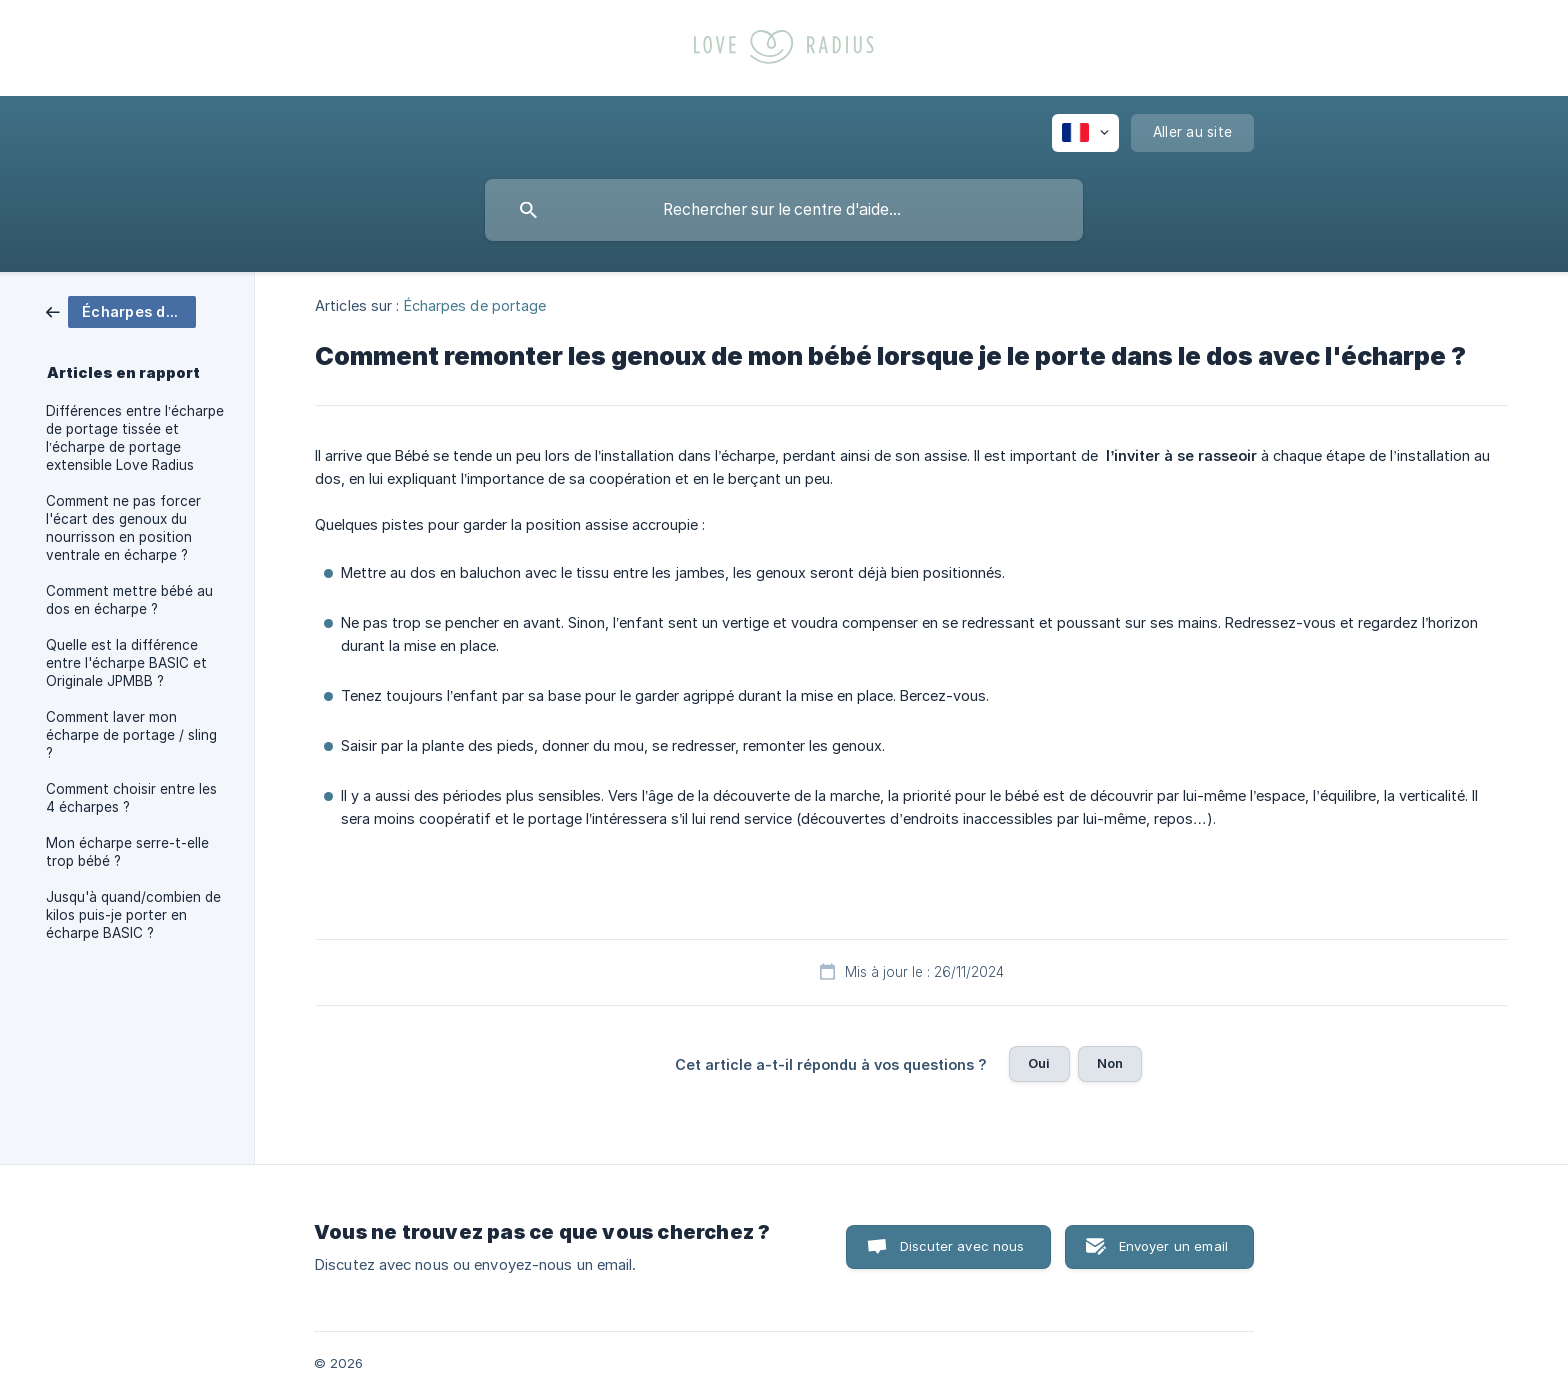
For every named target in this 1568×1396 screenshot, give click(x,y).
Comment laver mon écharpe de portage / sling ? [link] (131, 735)
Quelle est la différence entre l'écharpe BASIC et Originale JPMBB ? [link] (126, 663)
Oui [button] (1039, 1063)
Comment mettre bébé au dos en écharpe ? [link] (129, 600)
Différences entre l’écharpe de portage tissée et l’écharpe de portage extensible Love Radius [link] (135, 438)
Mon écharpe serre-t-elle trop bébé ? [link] (127, 852)
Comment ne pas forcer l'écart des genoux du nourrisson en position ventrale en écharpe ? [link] (123, 528)
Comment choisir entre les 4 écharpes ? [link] (131, 798)
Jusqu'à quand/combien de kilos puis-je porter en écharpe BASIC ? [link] (133, 915)
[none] (1085, 133)
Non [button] (1110, 1063)
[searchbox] (784, 210)
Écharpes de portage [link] (475, 305)
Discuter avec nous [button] (962, 1246)
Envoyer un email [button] (1173, 1246)
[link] (121, 310)
